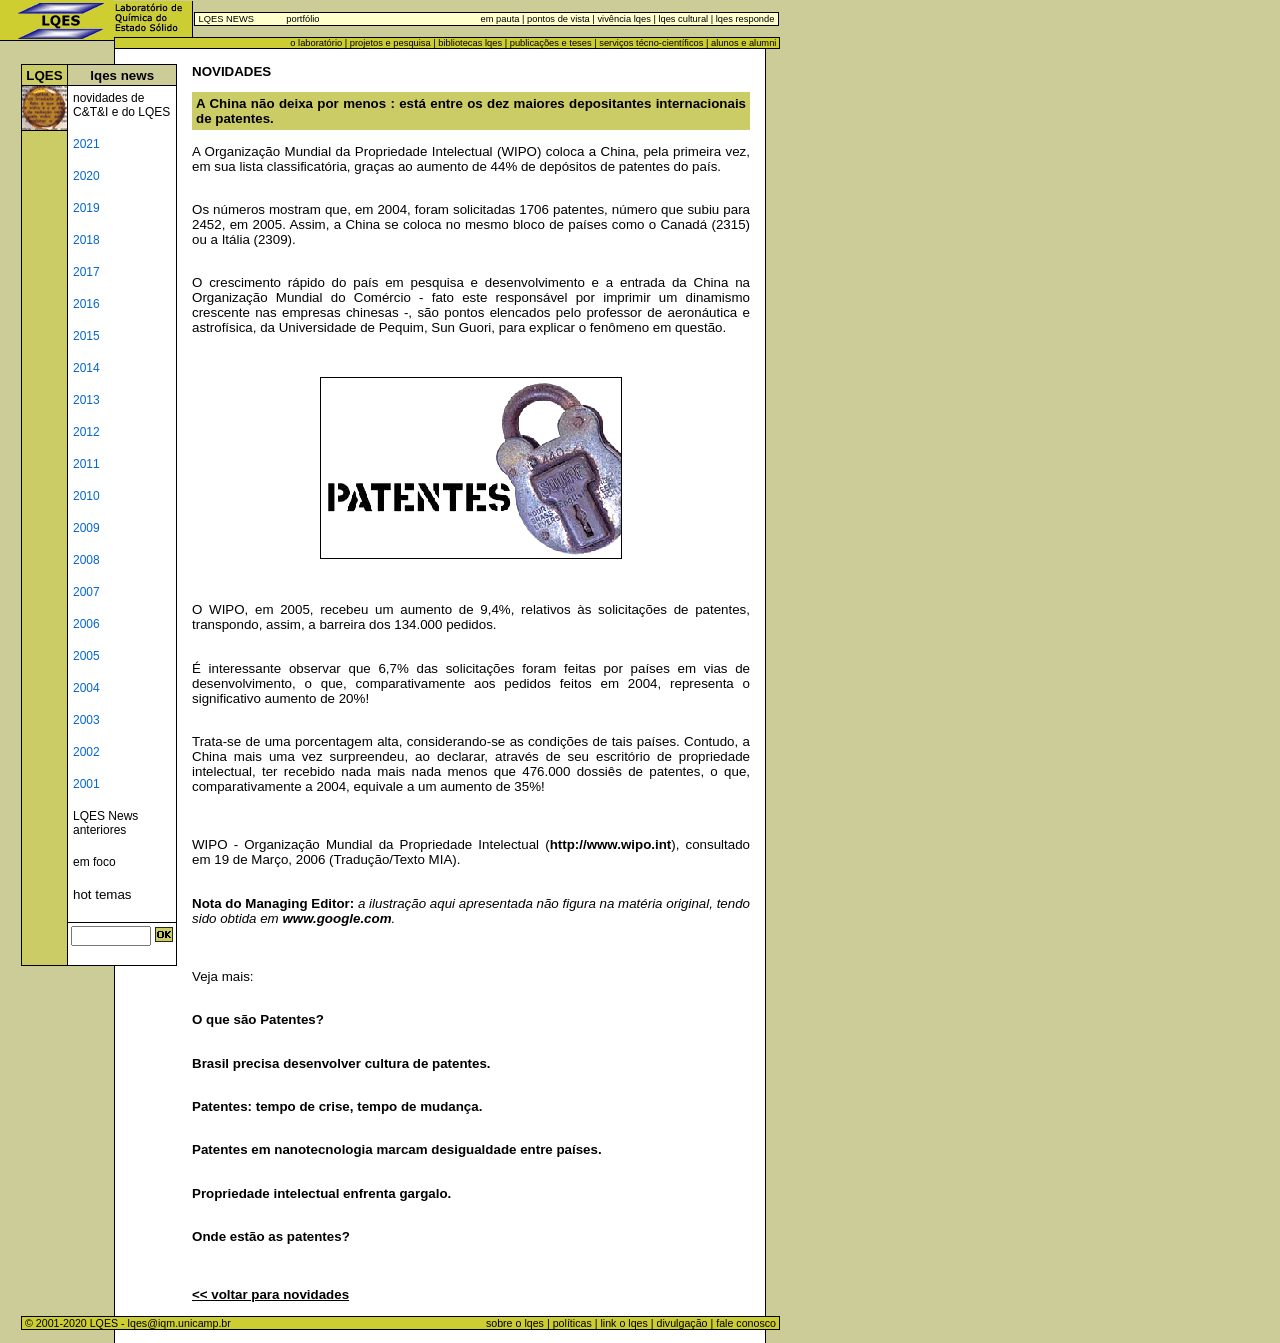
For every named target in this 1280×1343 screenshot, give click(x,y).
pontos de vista (558, 19)
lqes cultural (682, 19)
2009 (86, 528)
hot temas (102, 894)
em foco (94, 862)
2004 (86, 688)
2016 (86, 304)
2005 (86, 656)
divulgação (682, 1323)
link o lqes (623, 1323)
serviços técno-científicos (651, 43)
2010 (86, 496)
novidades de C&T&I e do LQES (121, 105)
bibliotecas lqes (470, 43)
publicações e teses (551, 43)
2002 (86, 752)
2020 (86, 176)
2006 (86, 624)
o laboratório (316, 43)
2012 (86, 432)
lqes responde (743, 19)
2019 (86, 208)
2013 (86, 400)
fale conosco (747, 1323)
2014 (86, 368)
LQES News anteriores (105, 823)
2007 (86, 592)
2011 (86, 464)
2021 (86, 144)
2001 (86, 784)
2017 (86, 272)
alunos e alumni (743, 43)
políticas (572, 1323)
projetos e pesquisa (390, 43)
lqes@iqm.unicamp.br (179, 1323)
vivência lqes (623, 19)
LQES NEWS (226, 19)
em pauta (500, 19)
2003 (86, 720)
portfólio (302, 19)
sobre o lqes (515, 1323)
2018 (86, 240)
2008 (86, 560)
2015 (86, 336)
